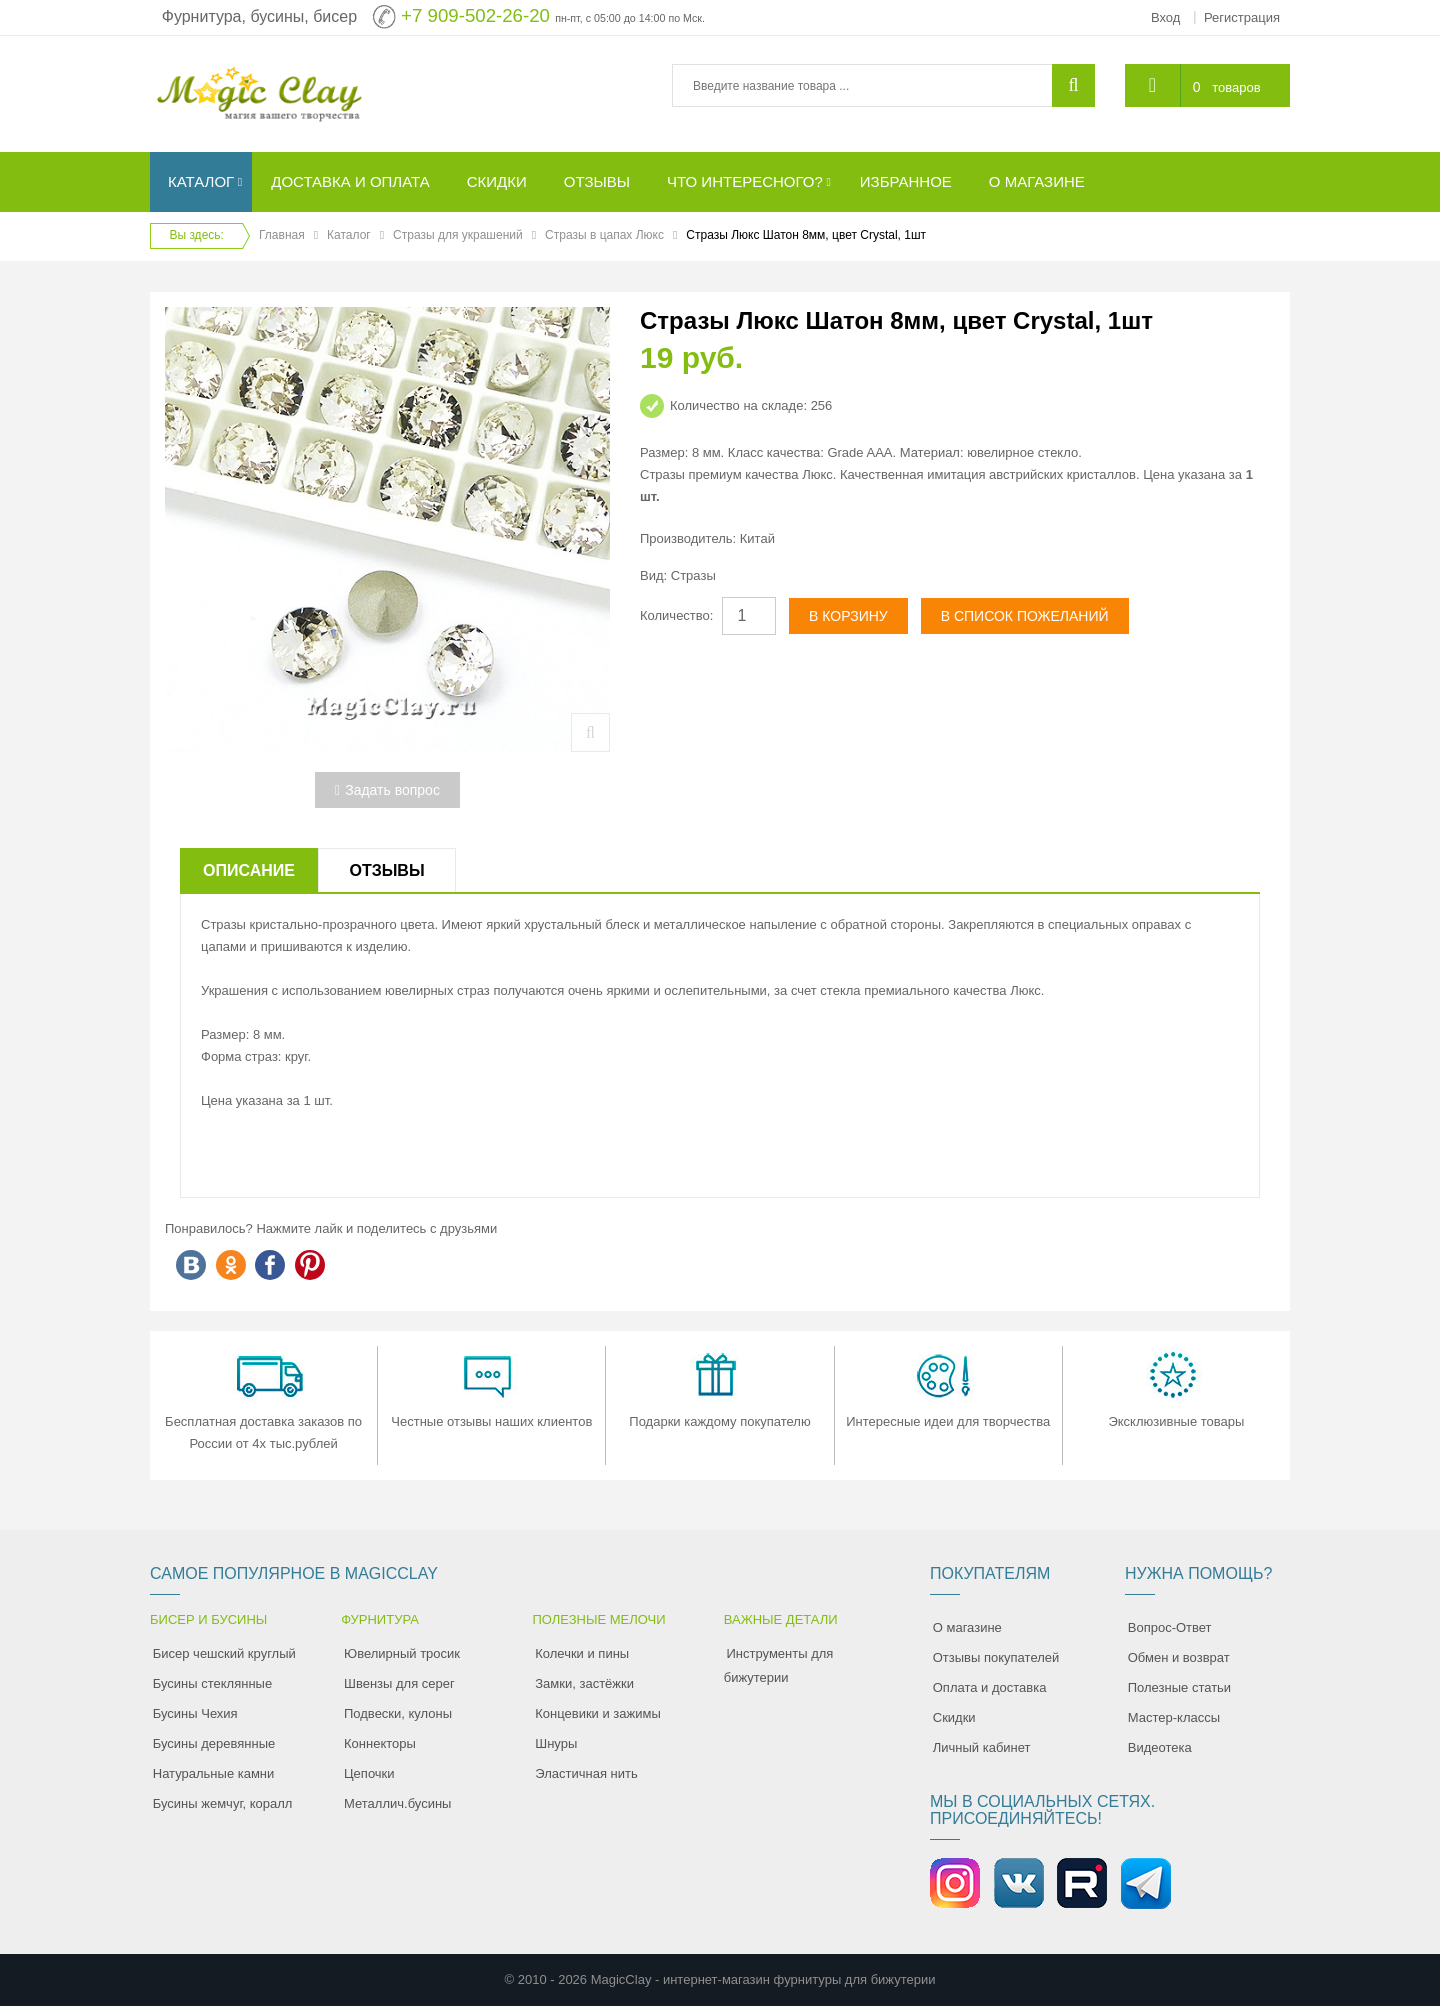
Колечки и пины (582, 1653)
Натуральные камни (214, 1773)
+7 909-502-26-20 (475, 15)
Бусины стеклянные (212, 1683)
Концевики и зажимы (598, 1713)
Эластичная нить (586, 1773)
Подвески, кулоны (398, 1713)
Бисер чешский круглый (224, 1653)
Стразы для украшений (458, 235)
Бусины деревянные (214, 1743)
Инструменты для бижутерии (779, 1665)
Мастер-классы (1174, 1717)
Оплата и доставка (990, 1687)
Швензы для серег (399, 1683)
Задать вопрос (387, 790)
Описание (249, 870)
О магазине (967, 1627)
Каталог (349, 235)
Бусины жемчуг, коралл (223, 1803)
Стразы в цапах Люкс (604, 235)
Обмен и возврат (1179, 1657)
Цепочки (369, 1773)
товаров (1236, 87)
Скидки (954, 1717)
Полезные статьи (1179, 1687)
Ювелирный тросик (402, 1653)
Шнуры (556, 1743)
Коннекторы (380, 1743)
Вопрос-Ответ (1170, 1627)
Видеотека (1160, 1747)
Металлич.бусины (397, 1803)
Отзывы (386, 870)
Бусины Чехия (195, 1713)
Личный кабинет (982, 1747)
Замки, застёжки (584, 1683)
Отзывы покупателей (996, 1657)
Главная (282, 235)
